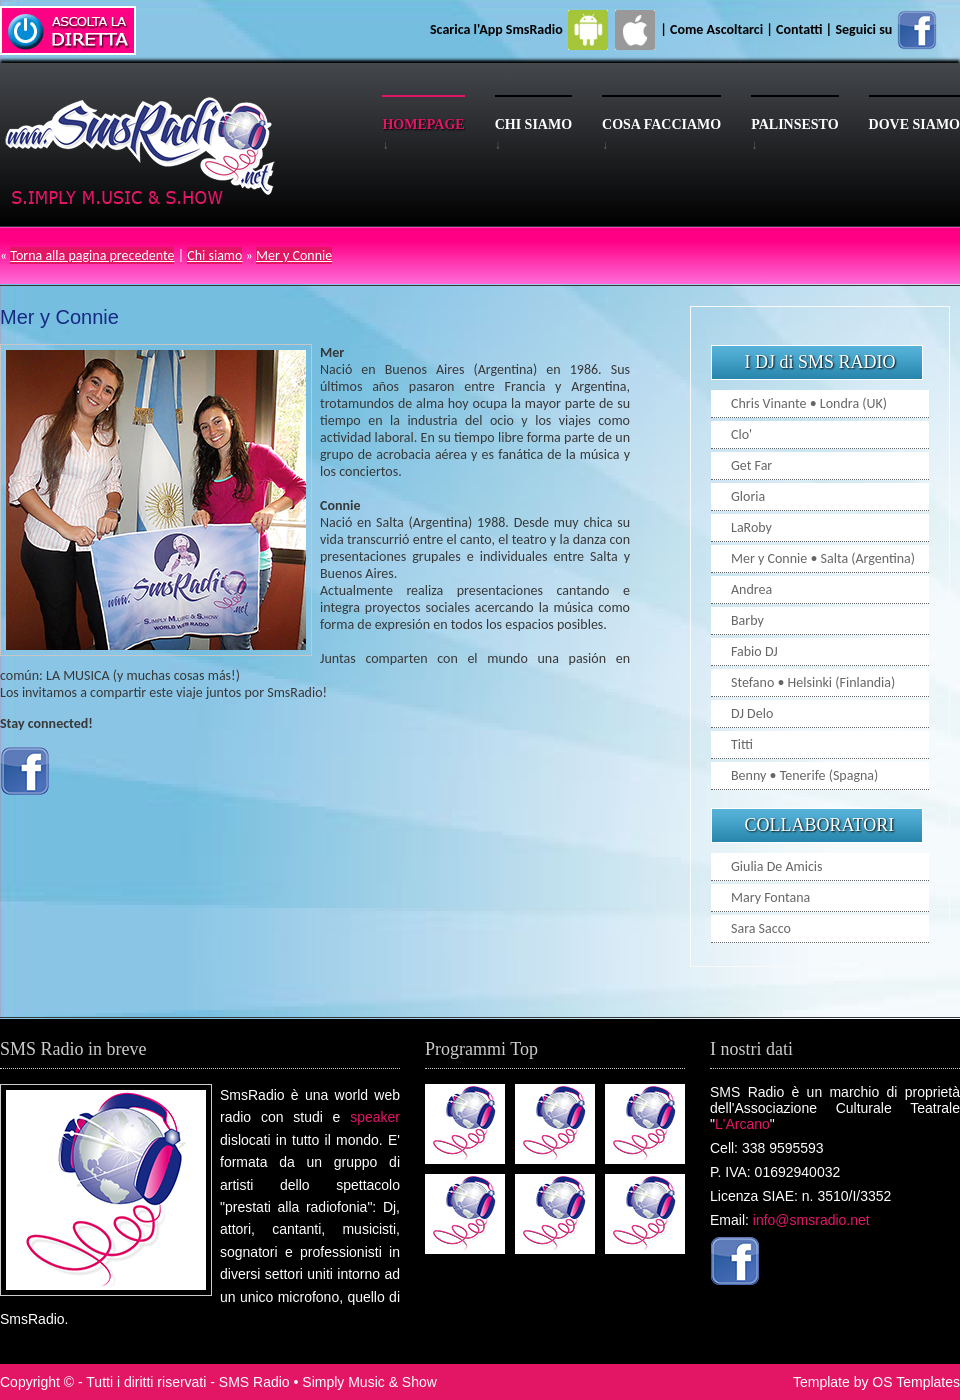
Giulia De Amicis (777, 866)
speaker (375, 1117)
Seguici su (887, 29)
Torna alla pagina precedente (92, 255)
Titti (742, 744)
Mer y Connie (294, 255)
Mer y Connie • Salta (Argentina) (823, 558)
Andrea (751, 589)
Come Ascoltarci (718, 29)
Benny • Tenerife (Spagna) (804, 775)
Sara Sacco (761, 928)
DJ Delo (752, 713)
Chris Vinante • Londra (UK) (809, 403)
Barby (747, 620)
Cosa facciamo (661, 124)
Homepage (423, 124)
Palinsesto (794, 124)
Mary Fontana (770, 897)
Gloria (748, 496)
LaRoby (751, 527)
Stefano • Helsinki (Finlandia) (813, 682)
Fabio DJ (754, 651)
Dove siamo (914, 124)
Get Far (751, 465)
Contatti (799, 29)
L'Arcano (742, 1124)
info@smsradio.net (811, 1220)
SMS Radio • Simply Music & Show (328, 1382)
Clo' (741, 434)
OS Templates (916, 1382)
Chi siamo (533, 124)
